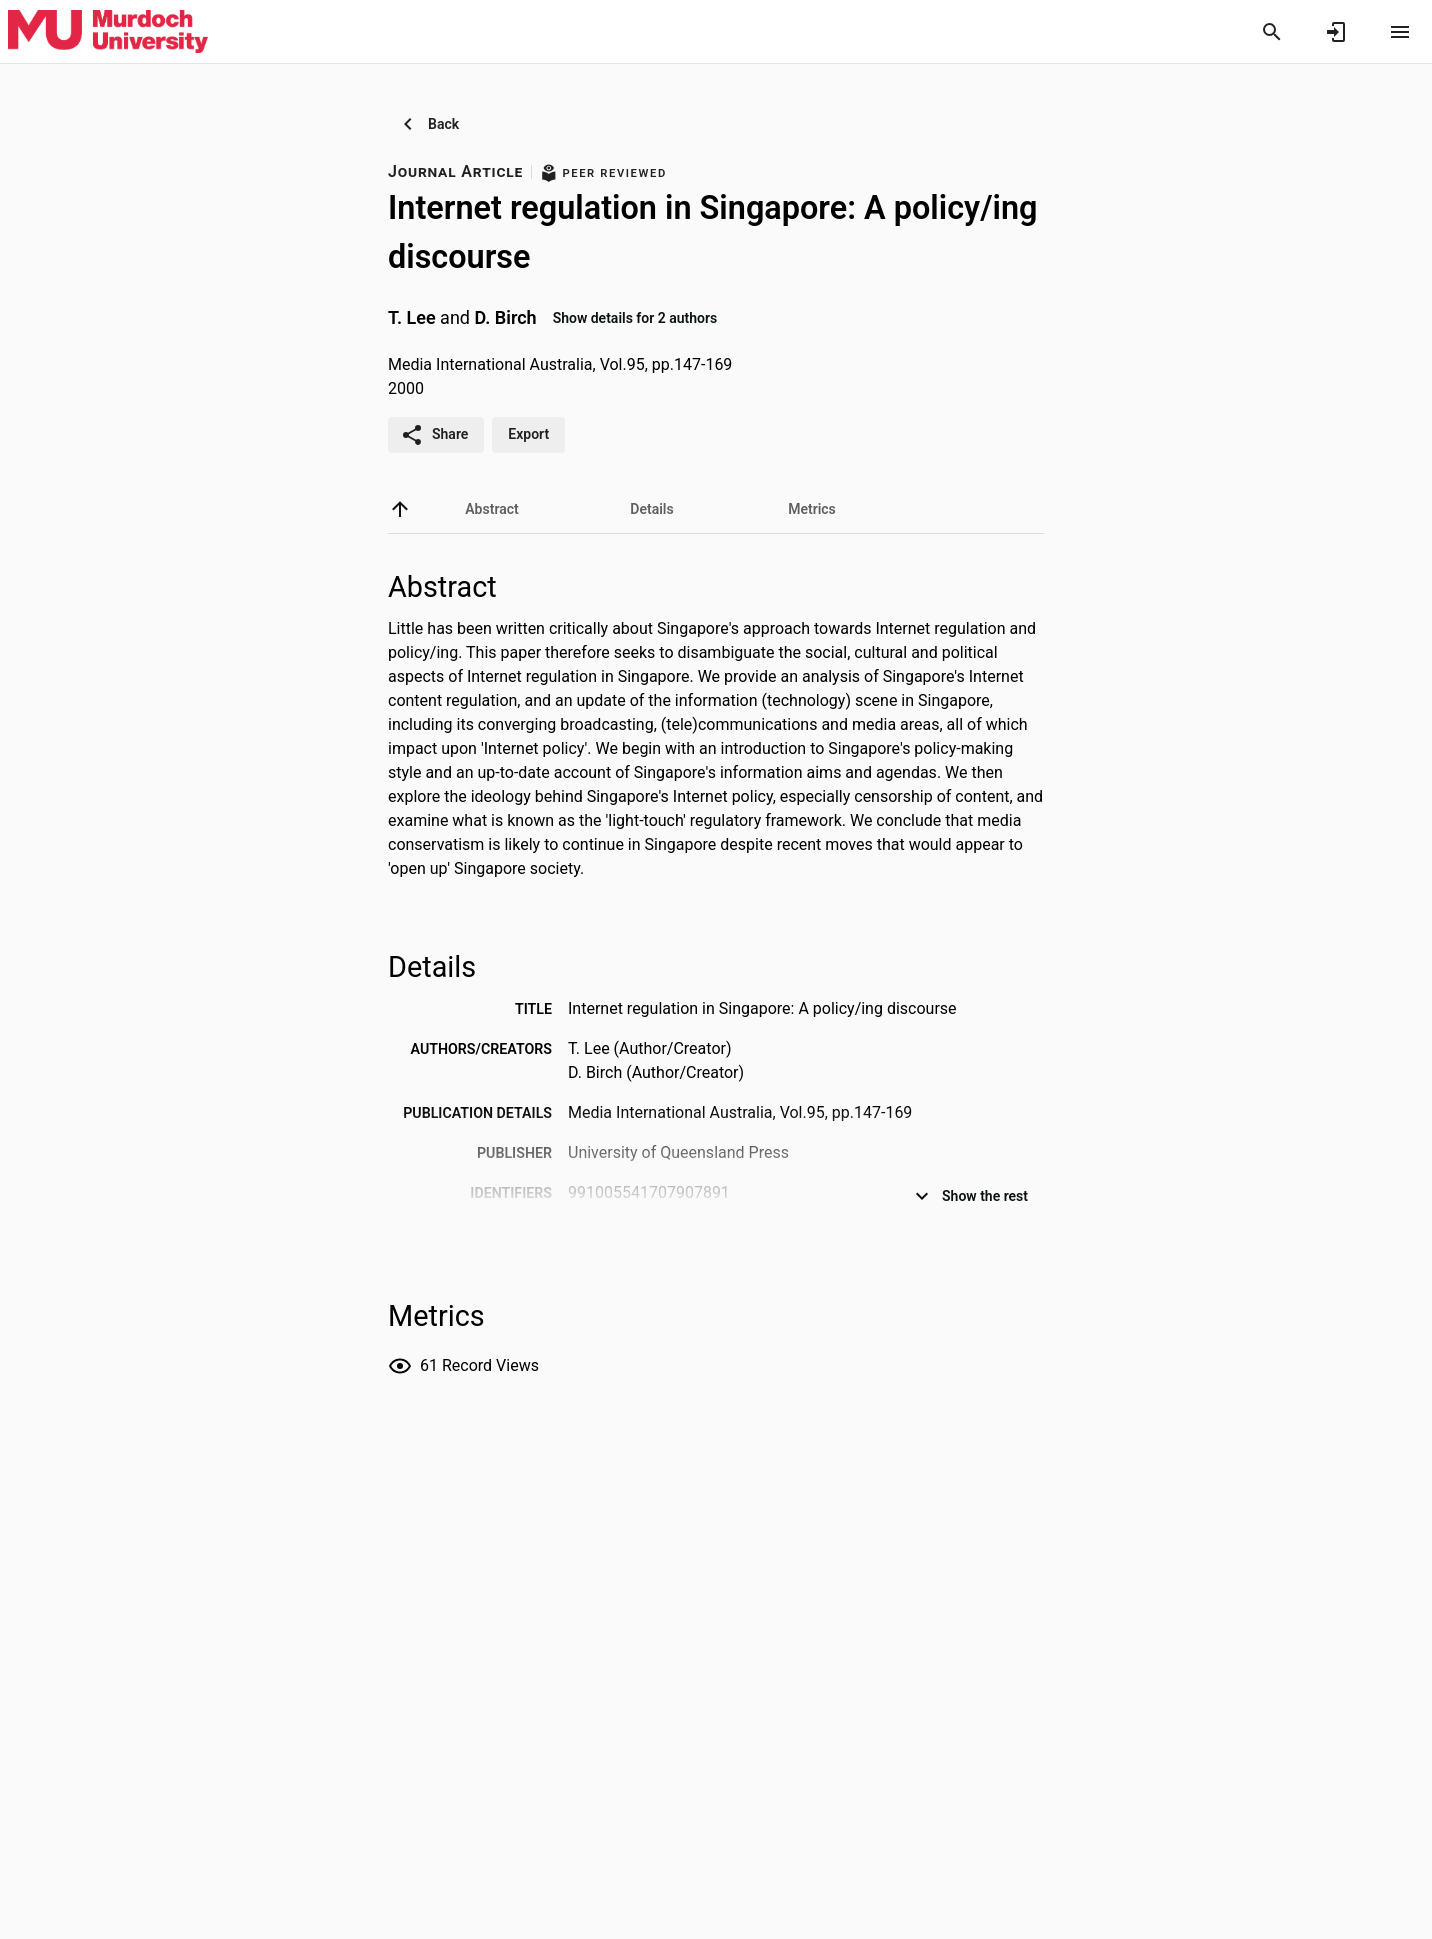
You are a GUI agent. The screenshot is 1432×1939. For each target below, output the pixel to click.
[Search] (1272, 32)
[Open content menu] (1400, 32)
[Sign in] (1336, 32)
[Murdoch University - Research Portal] (108, 31)
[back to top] (400, 509)
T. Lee (412, 317)
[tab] (492, 509)
